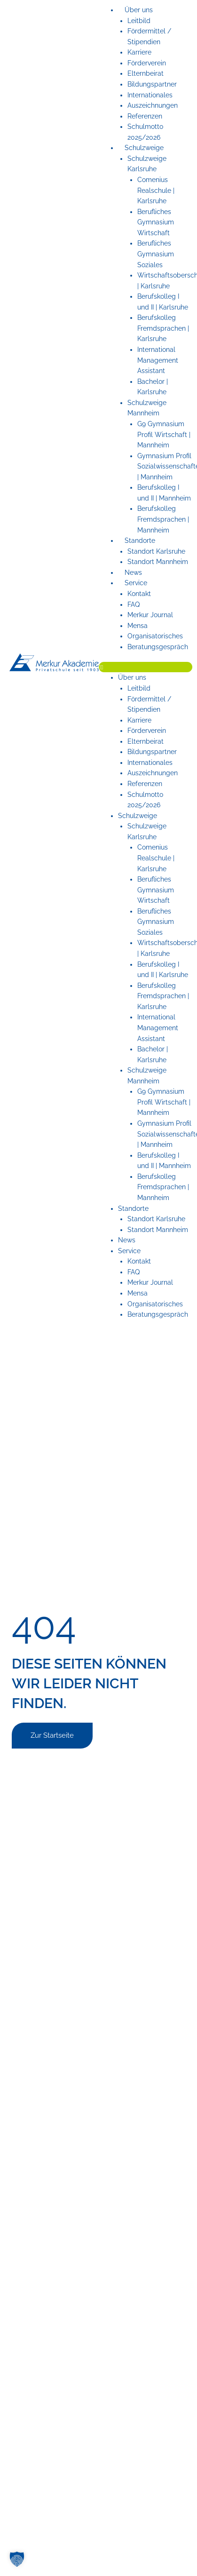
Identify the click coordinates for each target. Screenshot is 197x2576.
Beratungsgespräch (157, 647)
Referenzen (144, 116)
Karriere (139, 52)
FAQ (133, 604)
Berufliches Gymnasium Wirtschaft (155, 222)
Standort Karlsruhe (156, 551)
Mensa (137, 625)
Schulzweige (144, 147)
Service (136, 583)
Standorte (140, 540)
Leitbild (138, 20)
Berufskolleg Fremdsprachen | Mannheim (163, 519)
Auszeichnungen (152, 105)
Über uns (139, 10)
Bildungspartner (152, 84)
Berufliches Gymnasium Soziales (155, 253)
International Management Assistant (157, 360)
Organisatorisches (155, 636)
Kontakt (139, 593)
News (133, 572)
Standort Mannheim (157, 561)
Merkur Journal (150, 615)
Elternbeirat (145, 73)
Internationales (150, 95)
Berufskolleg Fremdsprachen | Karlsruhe (163, 328)
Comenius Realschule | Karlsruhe (155, 190)
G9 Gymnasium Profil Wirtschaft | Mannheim (163, 434)
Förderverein (146, 63)
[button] (145, 667)
